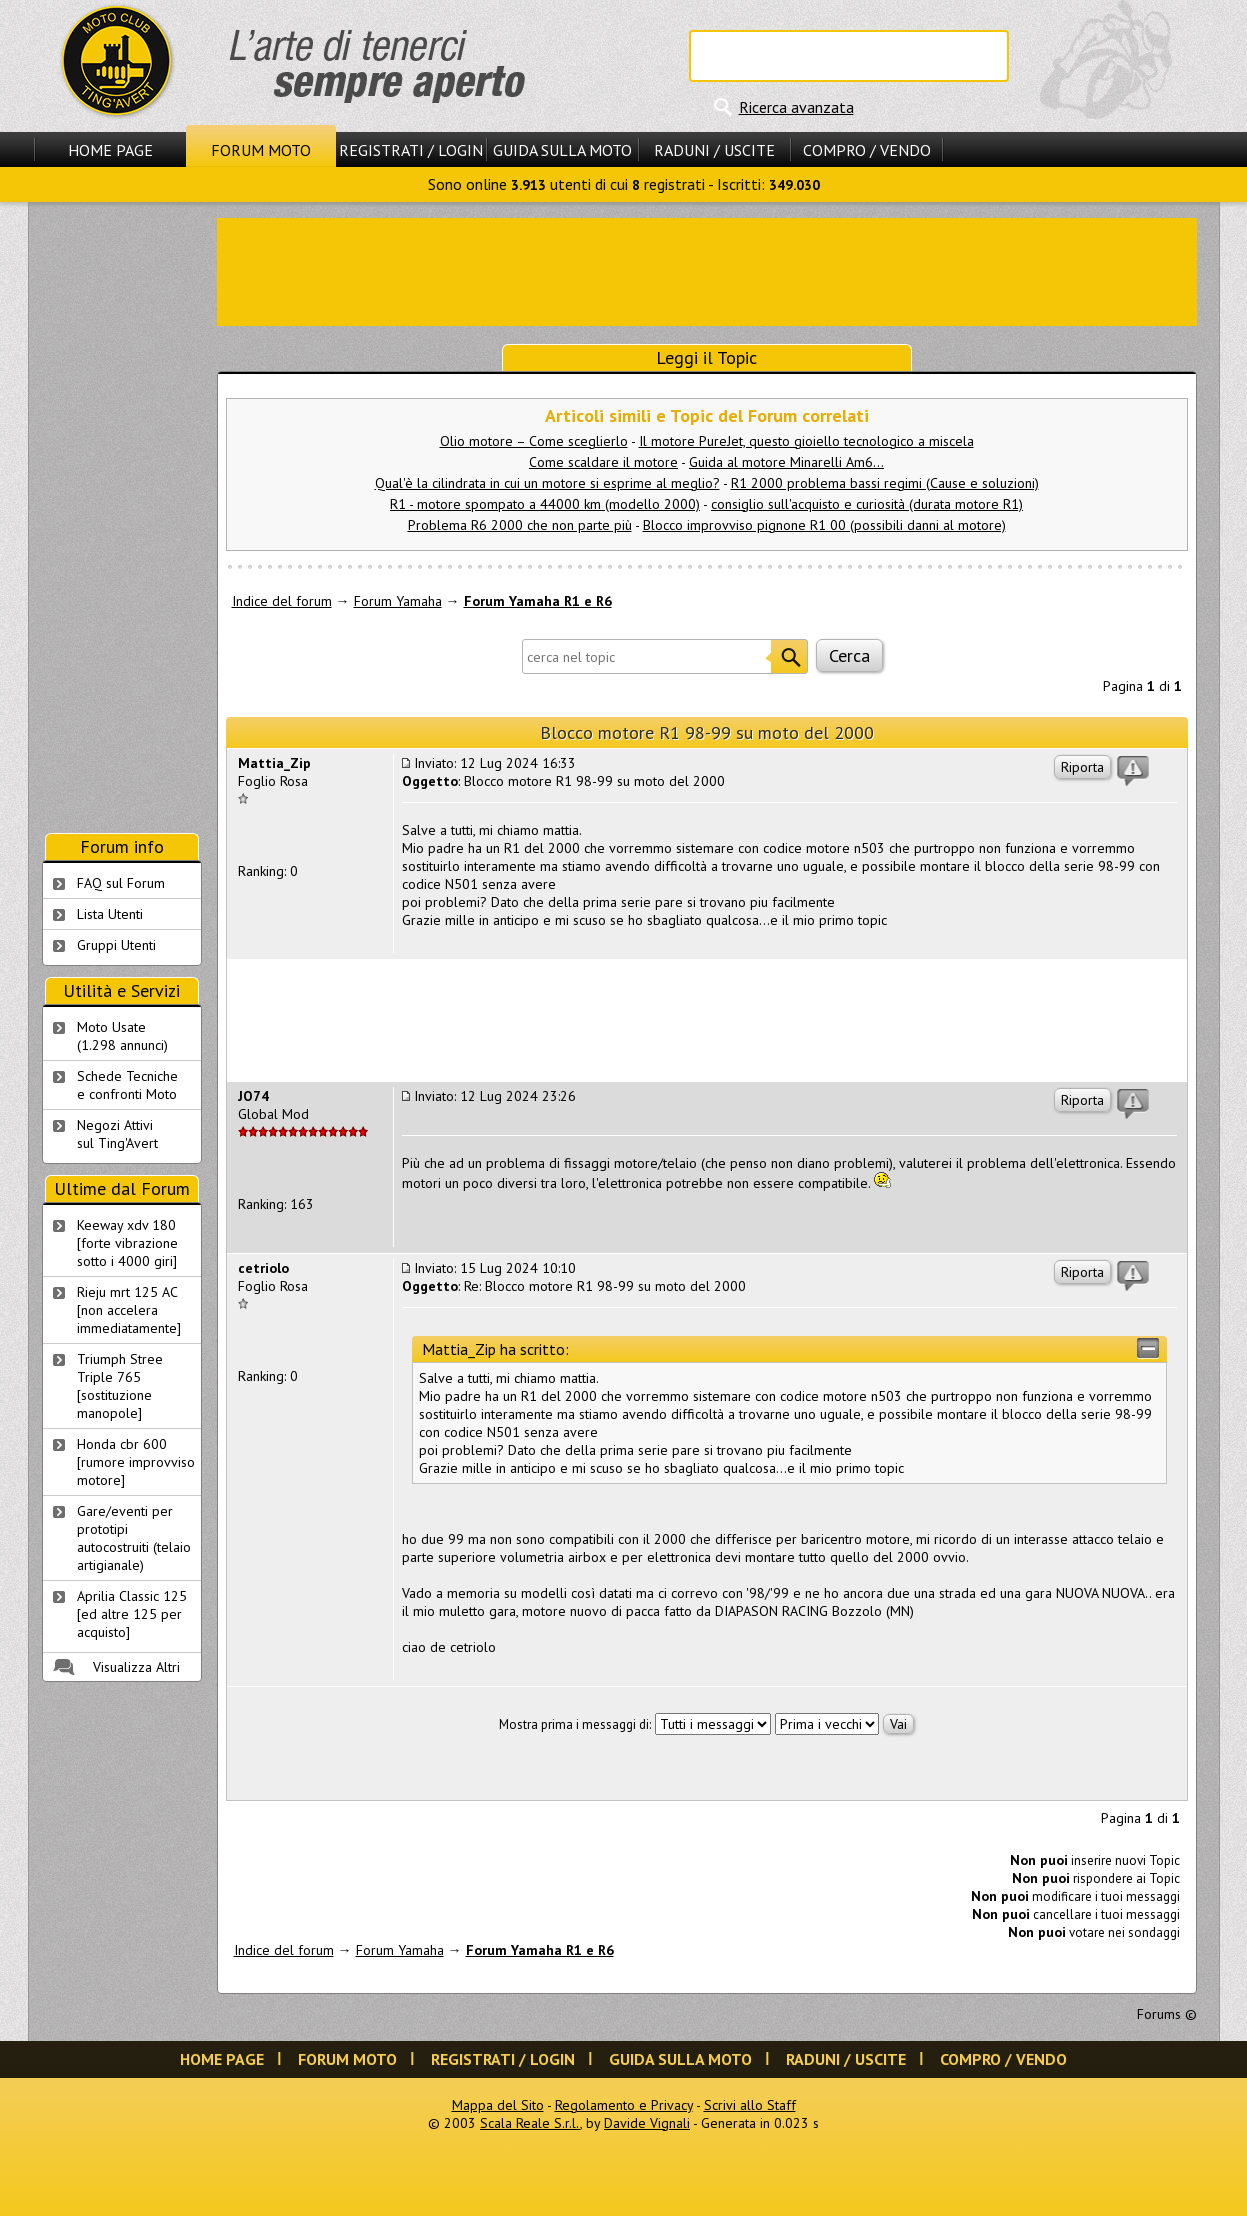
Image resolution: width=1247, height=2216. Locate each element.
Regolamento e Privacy (624, 2105)
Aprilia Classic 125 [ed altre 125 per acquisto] (132, 1614)
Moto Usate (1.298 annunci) (122, 1036)
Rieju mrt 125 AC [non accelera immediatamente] (129, 1310)
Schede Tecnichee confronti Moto (127, 1085)
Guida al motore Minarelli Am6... (786, 462)
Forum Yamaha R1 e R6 (538, 601)
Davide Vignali (647, 2123)
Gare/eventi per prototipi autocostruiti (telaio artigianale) (134, 1538)
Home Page (110, 150)
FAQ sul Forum (121, 883)
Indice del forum (282, 601)
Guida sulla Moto (562, 150)
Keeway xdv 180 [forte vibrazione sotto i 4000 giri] (127, 1243)
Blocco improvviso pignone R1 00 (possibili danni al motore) (824, 525)
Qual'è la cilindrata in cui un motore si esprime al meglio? (547, 483)
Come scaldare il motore (603, 462)
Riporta (1082, 767)
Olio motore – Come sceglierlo (534, 441)
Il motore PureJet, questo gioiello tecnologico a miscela (806, 441)
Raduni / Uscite (714, 150)
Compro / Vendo (867, 150)
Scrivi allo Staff (750, 2105)
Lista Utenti (110, 914)
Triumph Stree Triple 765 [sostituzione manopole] (120, 1386)
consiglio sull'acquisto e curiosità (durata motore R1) (867, 504)
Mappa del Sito (498, 2105)
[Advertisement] (707, 270)
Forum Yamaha (398, 601)
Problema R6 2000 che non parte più (520, 525)
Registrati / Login (411, 150)
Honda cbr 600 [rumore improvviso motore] (136, 1462)
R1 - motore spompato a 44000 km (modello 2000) (545, 504)
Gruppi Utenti (116, 945)
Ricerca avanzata (796, 107)
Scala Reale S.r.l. (530, 2123)
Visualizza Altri (136, 1667)
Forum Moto (261, 150)
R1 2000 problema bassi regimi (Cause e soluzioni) (885, 483)
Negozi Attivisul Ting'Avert (117, 1134)
